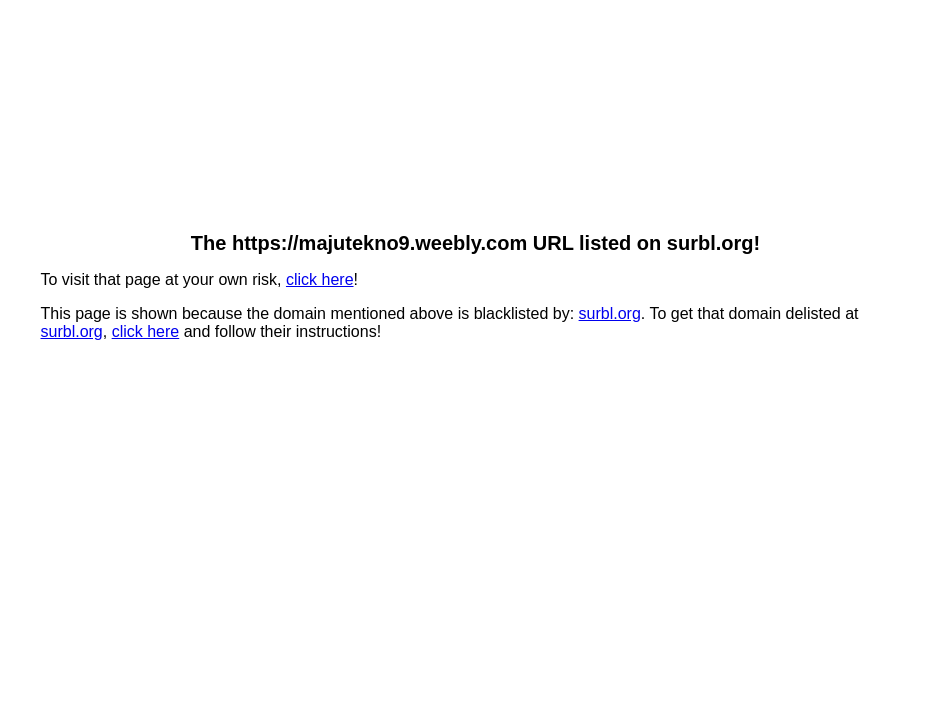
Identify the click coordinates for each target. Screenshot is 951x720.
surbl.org (610, 313)
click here (320, 279)
